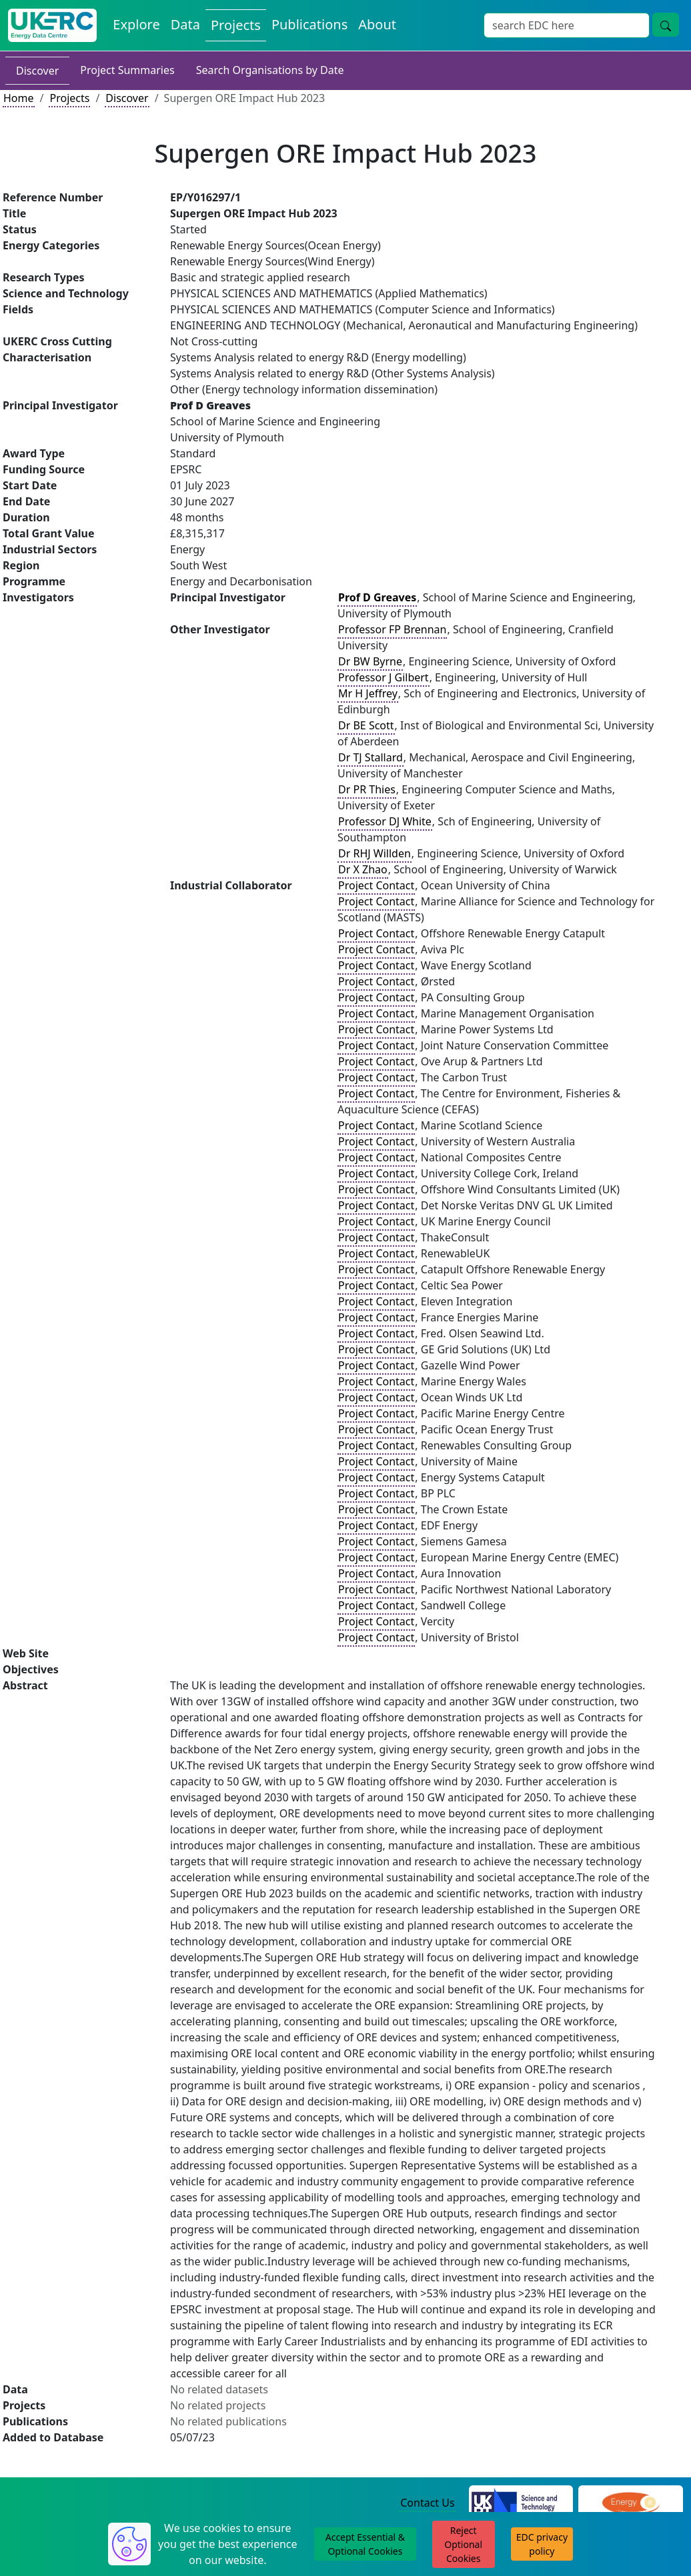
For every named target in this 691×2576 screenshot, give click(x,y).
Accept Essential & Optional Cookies (365, 2544)
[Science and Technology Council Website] (521, 2503)
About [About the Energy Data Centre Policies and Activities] (377, 24)
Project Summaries (127, 70)
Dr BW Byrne (370, 661)
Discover (37, 70)
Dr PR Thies (367, 789)
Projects (69, 98)
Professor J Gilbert (383, 677)
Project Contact (376, 885)
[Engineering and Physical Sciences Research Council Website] (630, 2503)
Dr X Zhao (363, 869)
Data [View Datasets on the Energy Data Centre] (185, 24)
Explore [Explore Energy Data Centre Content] (136, 24)
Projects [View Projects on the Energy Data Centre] (236, 25)
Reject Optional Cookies (463, 2544)
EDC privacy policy (542, 2544)
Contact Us (427, 2502)
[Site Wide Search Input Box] (567, 25)
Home (18, 98)
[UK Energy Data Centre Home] (52, 25)
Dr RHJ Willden (374, 853)
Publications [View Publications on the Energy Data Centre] (309, 24)
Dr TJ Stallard (370, 757)
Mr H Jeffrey (368, 693)
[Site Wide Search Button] (665, 25)
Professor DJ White (385, 821)
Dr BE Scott (366, 725)
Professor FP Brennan (392, 629)
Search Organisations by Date (270, 70)
